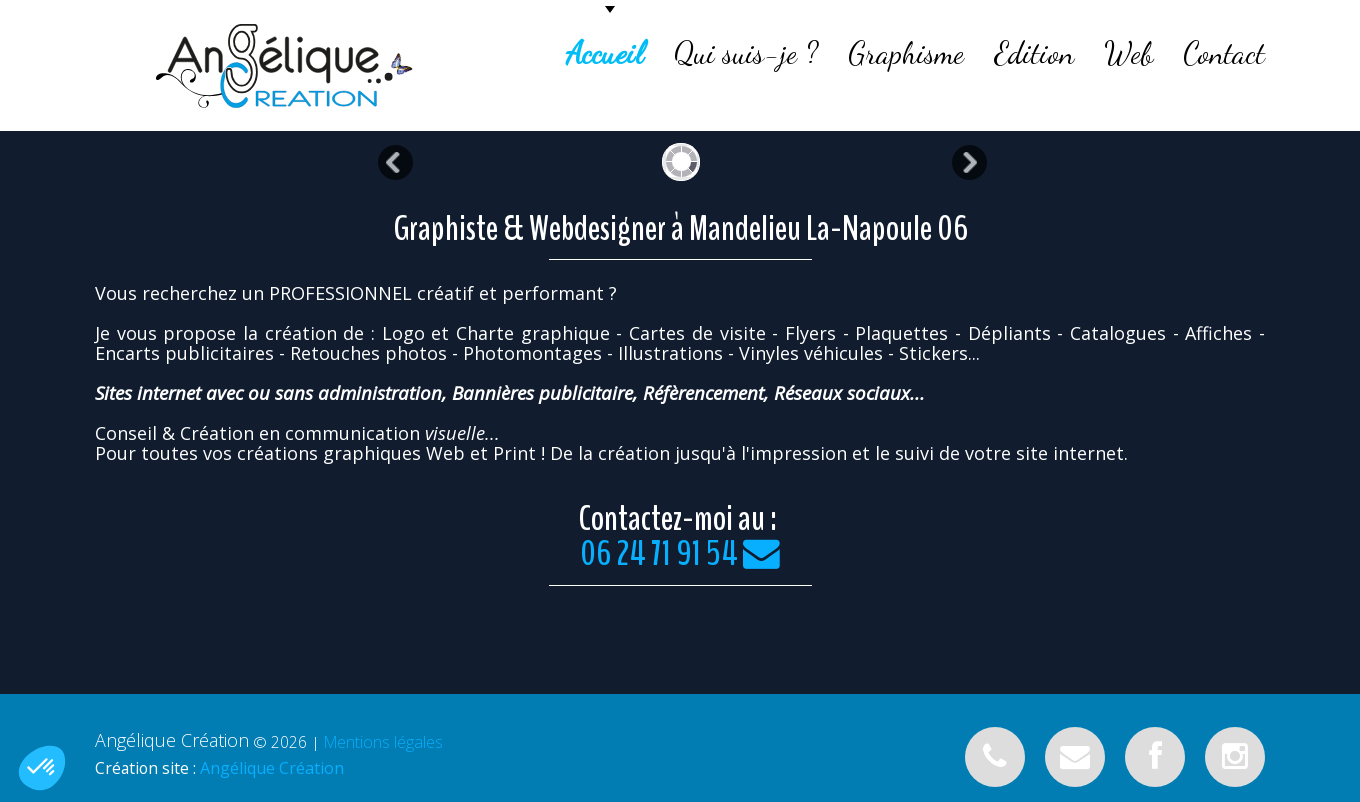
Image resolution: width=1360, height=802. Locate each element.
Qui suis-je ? (746, 53)
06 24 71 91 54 (659, 553)
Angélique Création (272, 768)
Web (1128, 53)
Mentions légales (383, 742)
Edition (1034, 53)
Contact (1224, 53)
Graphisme (906, 53)
